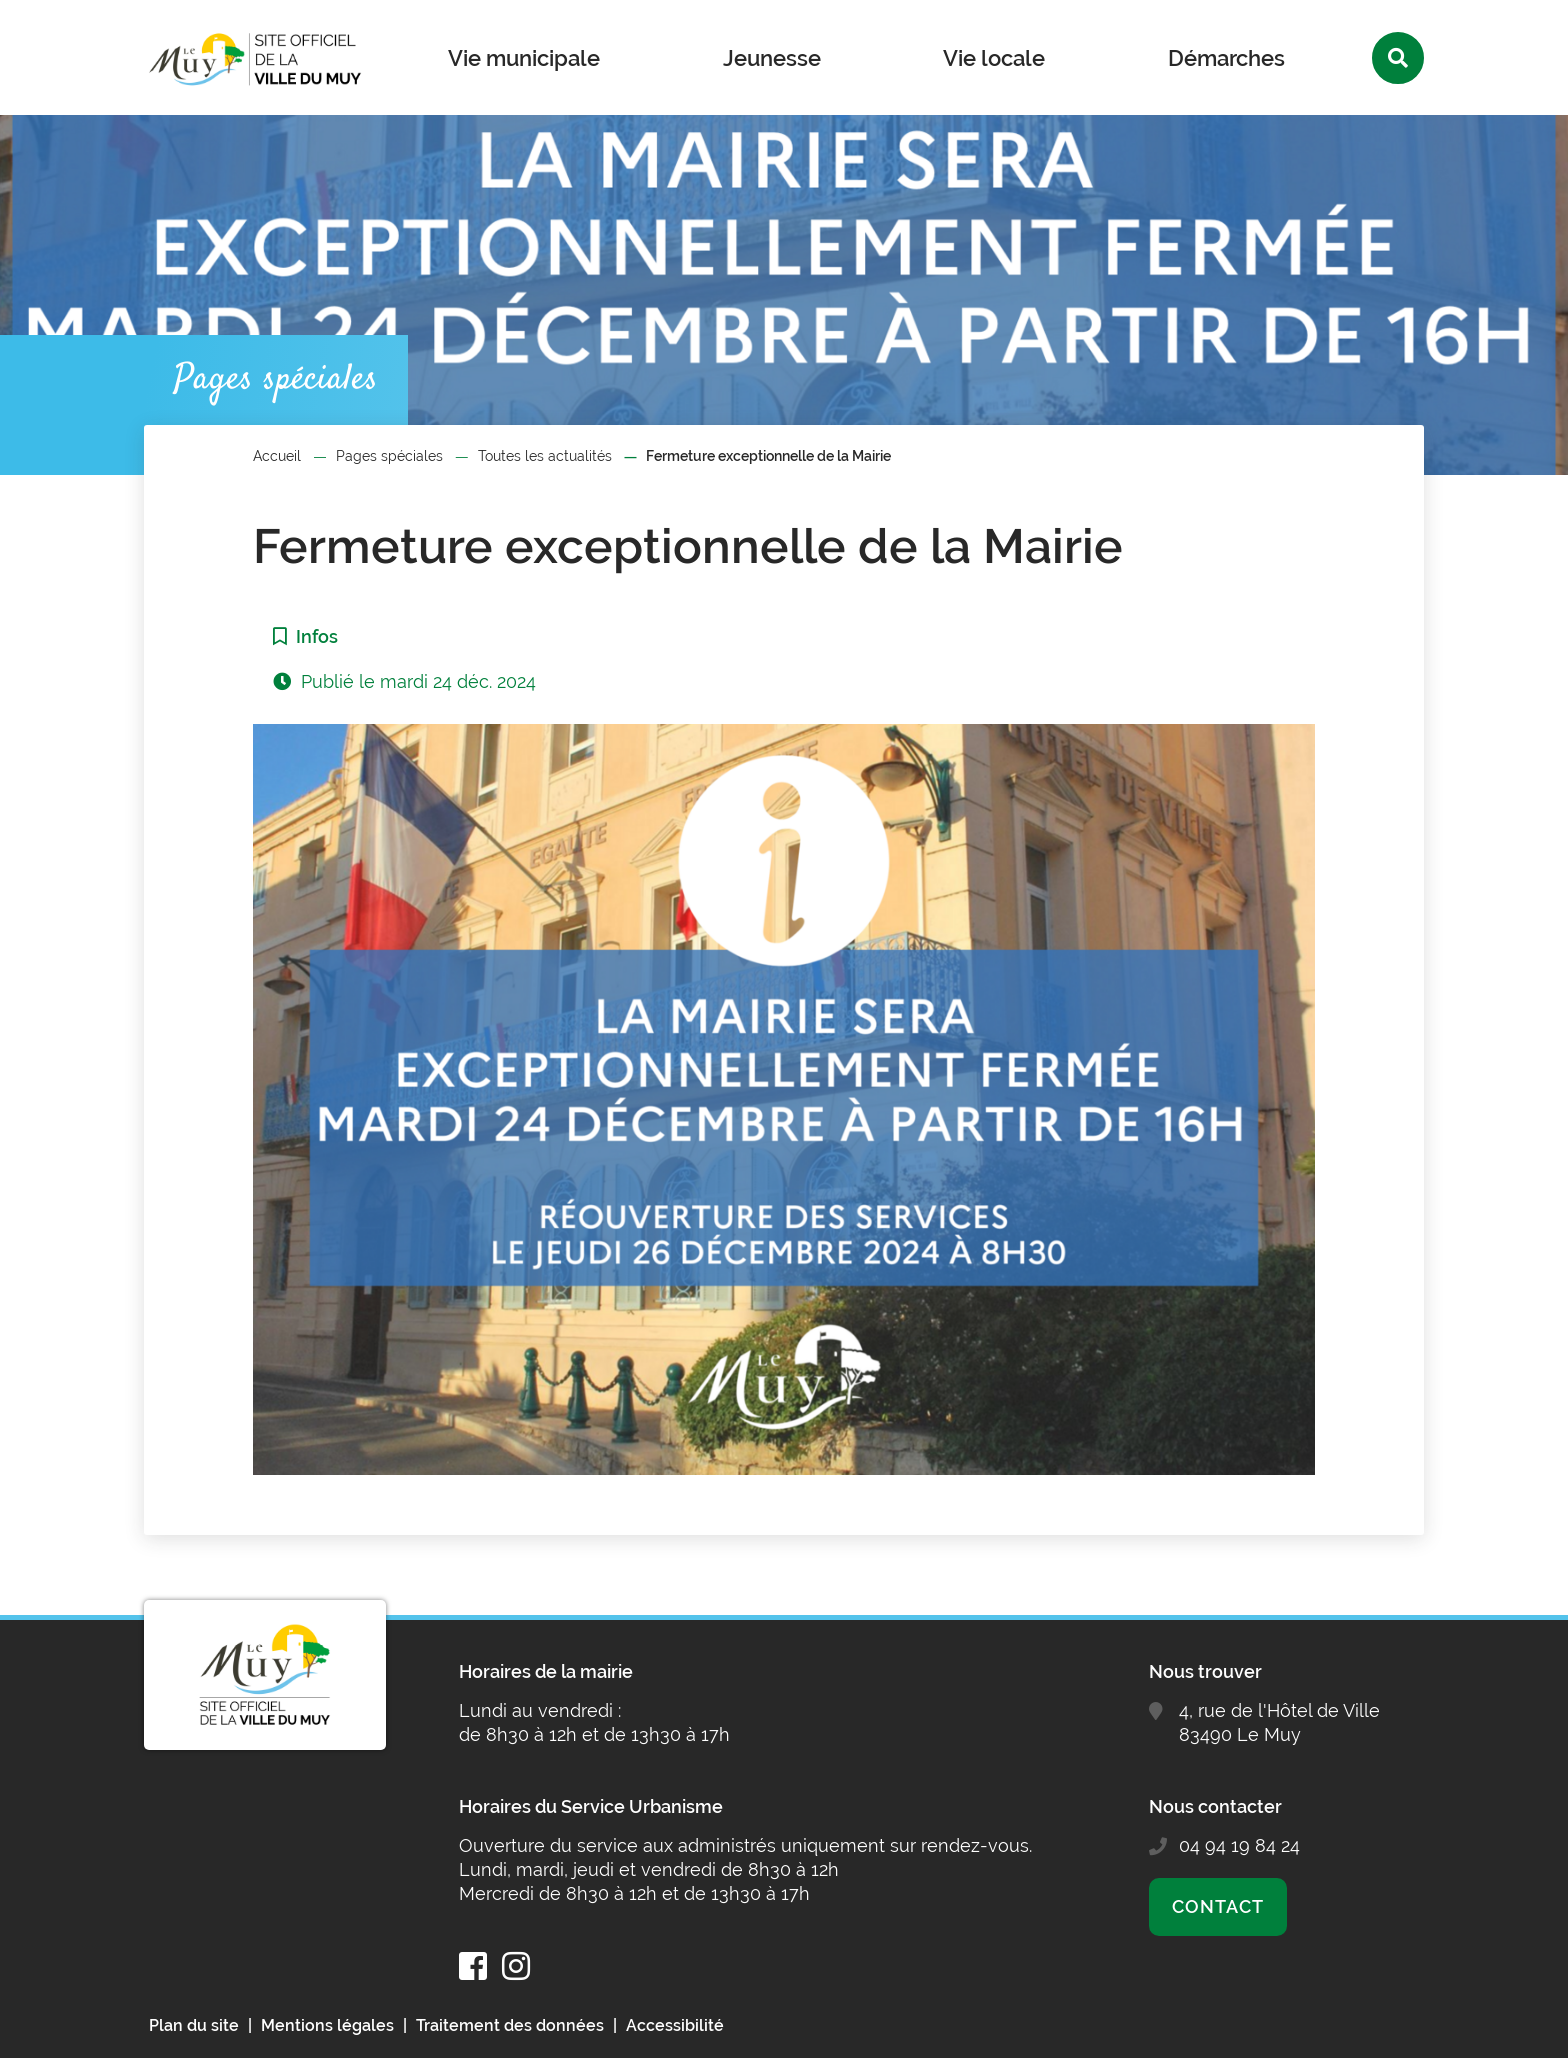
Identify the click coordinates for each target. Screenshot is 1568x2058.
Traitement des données (510, 2025)
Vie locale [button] (994, 58)
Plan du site (194, 2025)
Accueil (277, 456)
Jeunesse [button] (772, 58)
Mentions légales (327, 2025)
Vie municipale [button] (524, 58)
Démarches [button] (1226, 58)
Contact (1217, 1906)
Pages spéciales (389, 456)
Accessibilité (675, 2025)
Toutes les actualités (545, 456)
